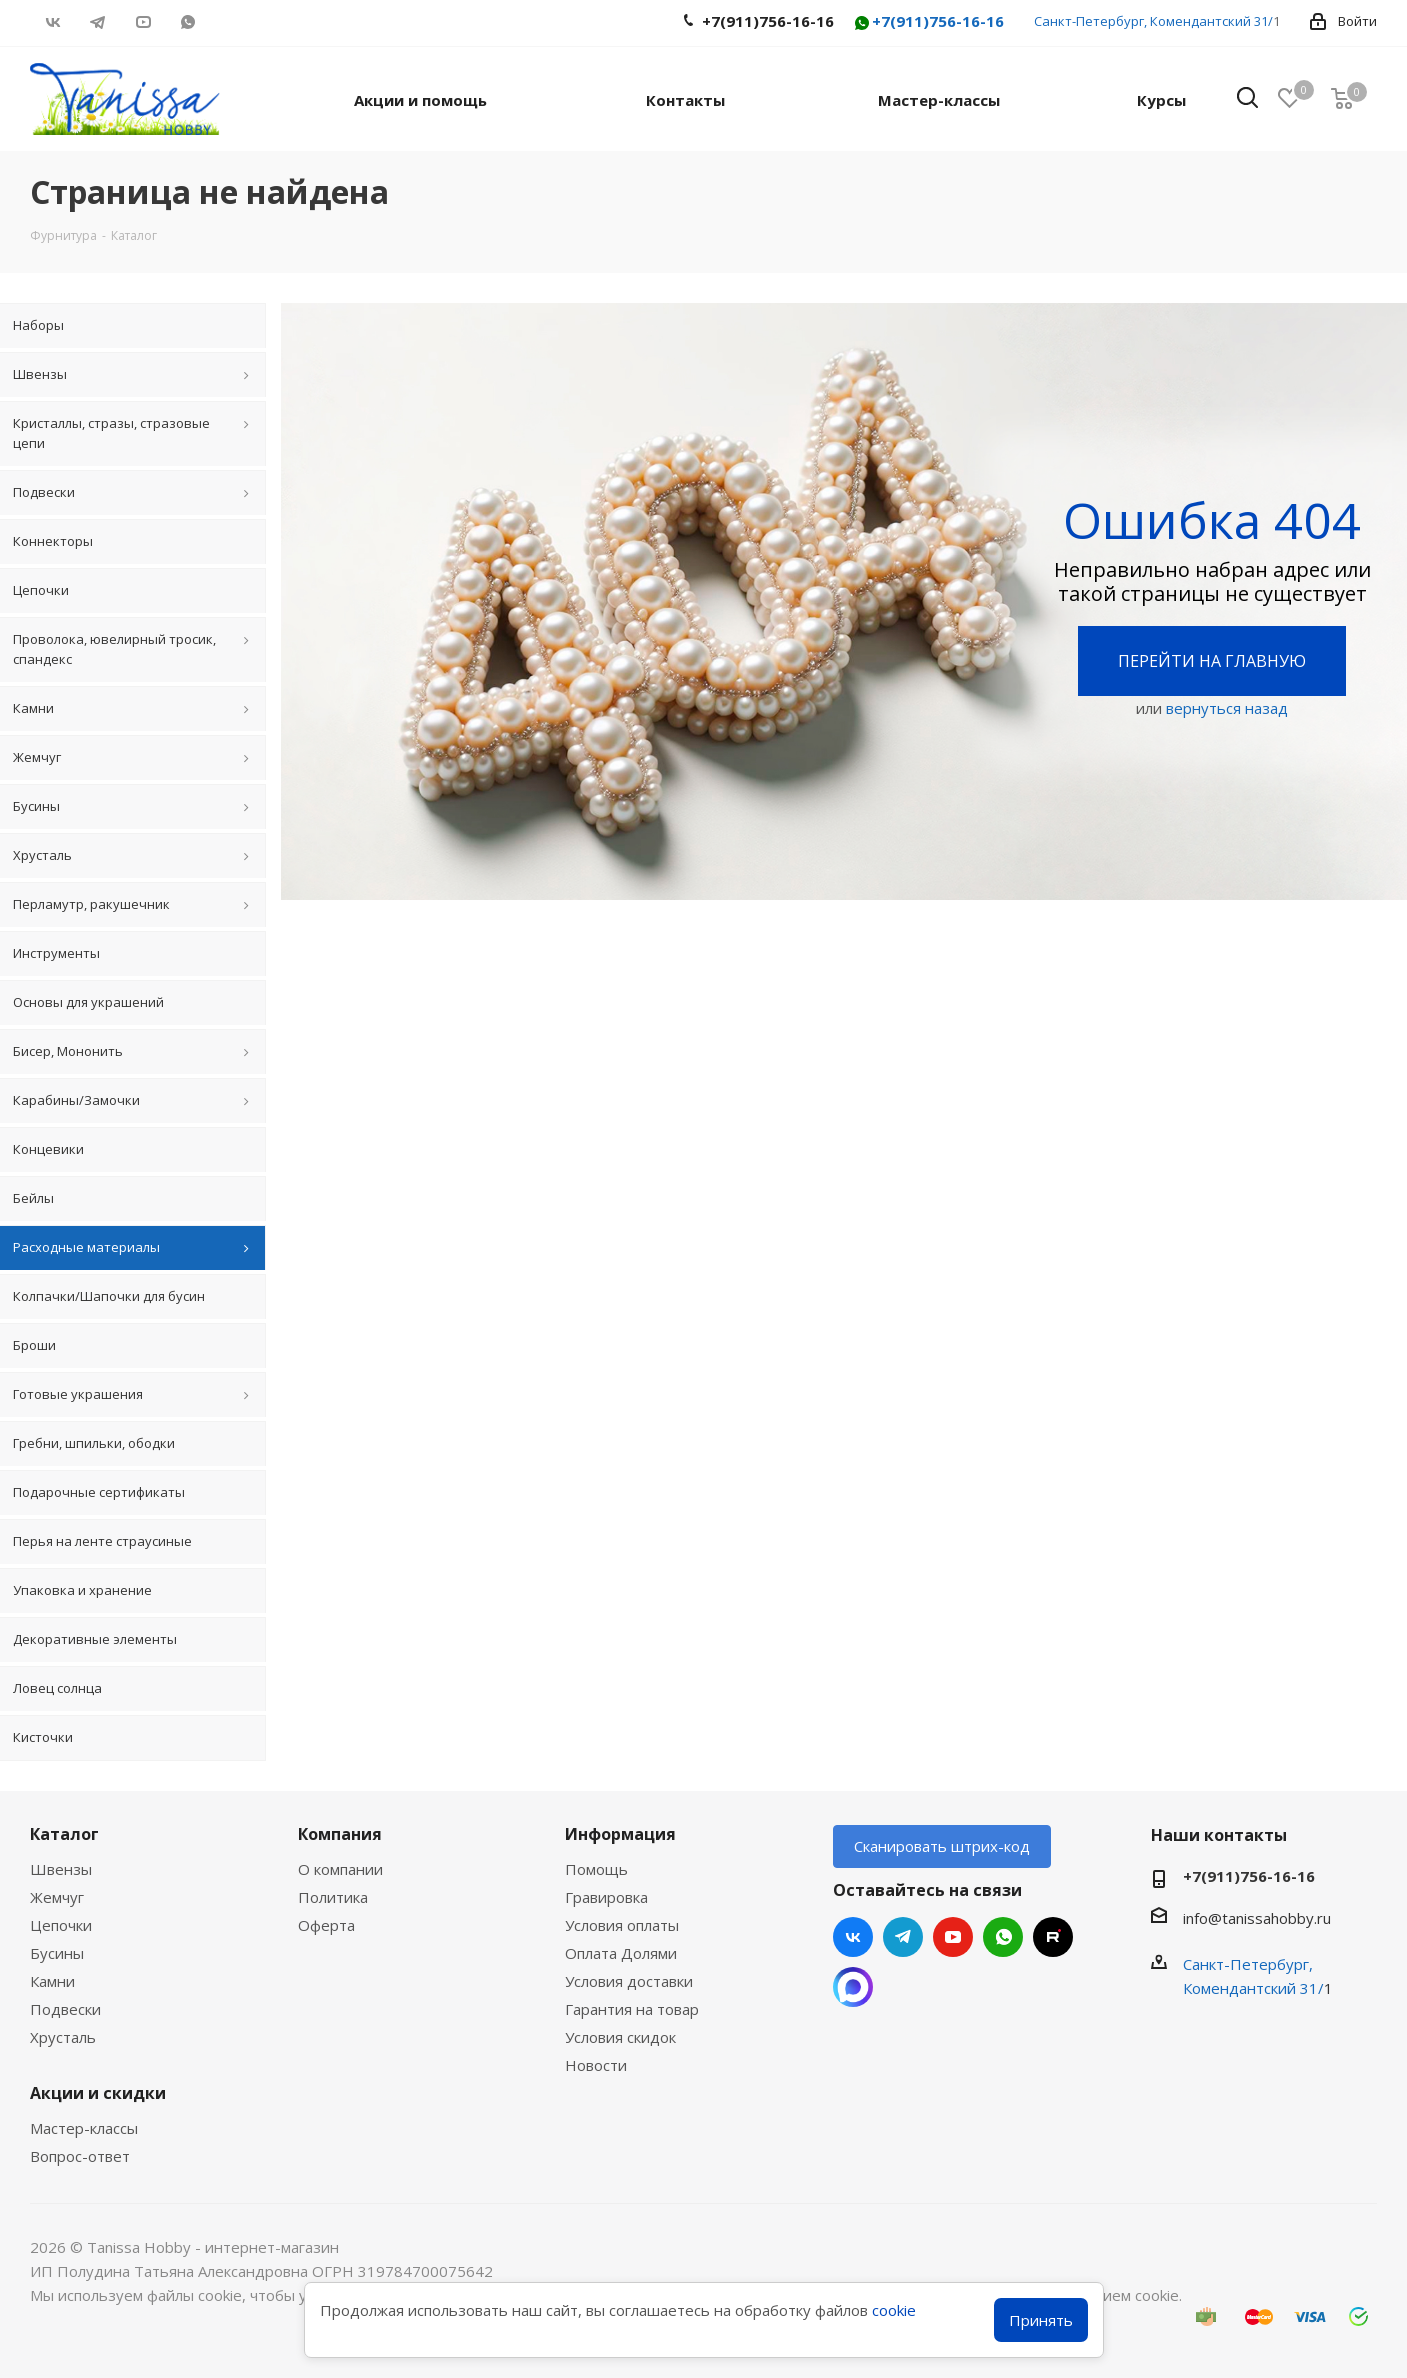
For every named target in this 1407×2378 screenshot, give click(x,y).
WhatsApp (187, 22)
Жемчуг (57, 1897)
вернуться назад (1227, 708)
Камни (52, 1981)
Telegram (97, 22)
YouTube (142, 22)
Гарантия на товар (632, 2009)
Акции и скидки (98, 2093)
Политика (333, 1897)
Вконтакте (52, 22)
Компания (340, 1834)
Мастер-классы (84, 2128)
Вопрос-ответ (80, 2156)
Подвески (65, 2009)
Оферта (326, 1925)
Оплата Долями (621, 1953)
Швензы (61, 1869)
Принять (1041, 2320)
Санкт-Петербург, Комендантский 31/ (1153, 21)
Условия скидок (620, 2037)
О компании (340, 1869)
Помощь (596, 1869)
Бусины (57, 1953)
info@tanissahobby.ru (1257, 1918)
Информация (620, 1834)
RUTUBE (232, 22)
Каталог (64, 1834)
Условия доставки (629, 1981)
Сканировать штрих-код (942, 1846)
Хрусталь (63, 2037)
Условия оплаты (622, 1925)
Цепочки (61, 1925)
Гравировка (606, 1897)
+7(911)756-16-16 (928, 22)
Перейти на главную (1212, 661)
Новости (596, 2065)
